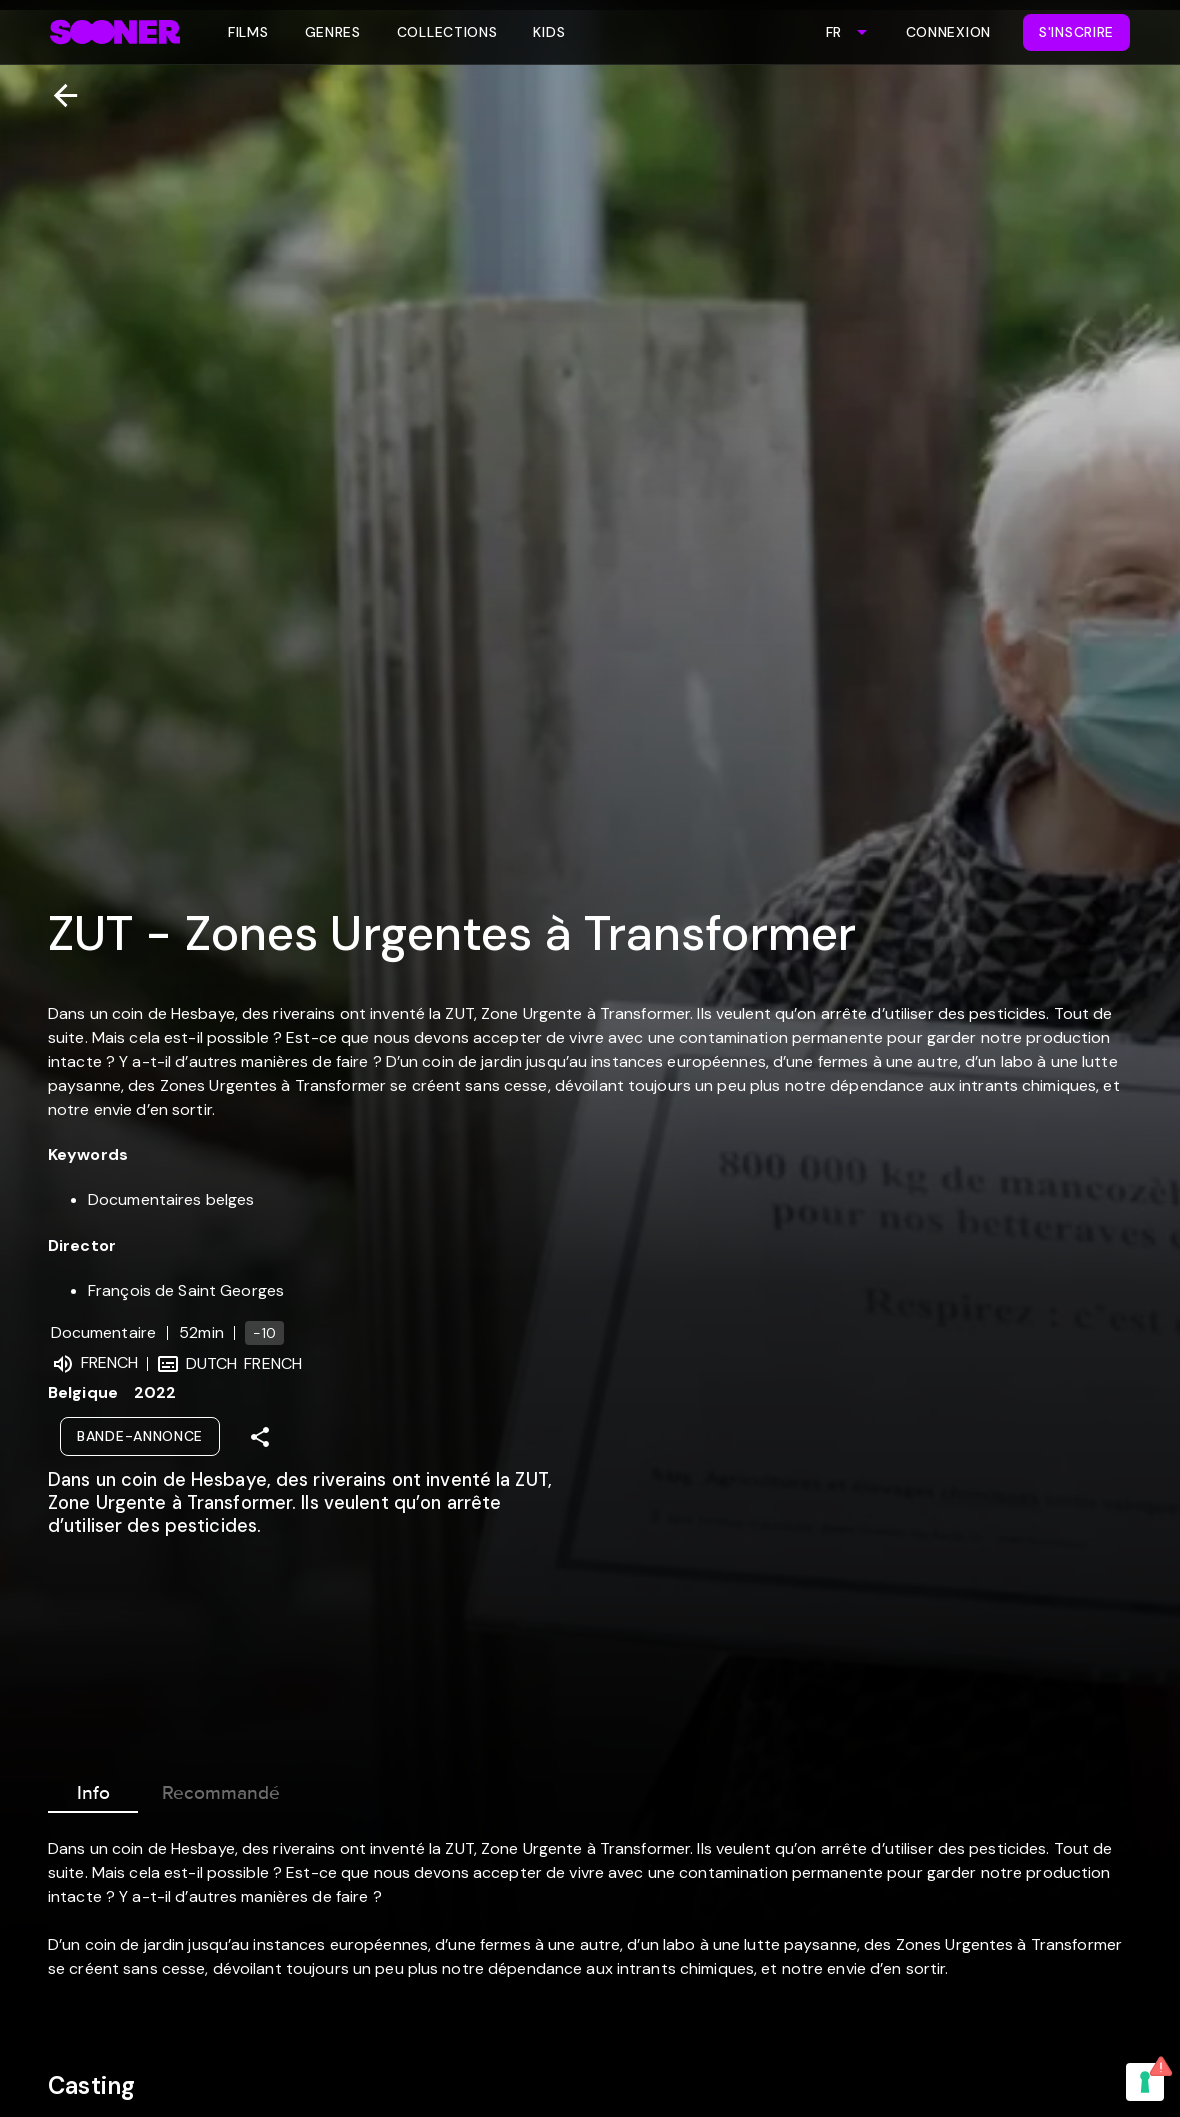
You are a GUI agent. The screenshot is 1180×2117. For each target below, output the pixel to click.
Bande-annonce (140, 1436)
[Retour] (57, 95)
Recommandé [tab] (221, 1789)
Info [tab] (93, 1789)
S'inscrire (1076, 32)
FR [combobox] (833, 32)
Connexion (948, 32)
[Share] (260, 1437)
